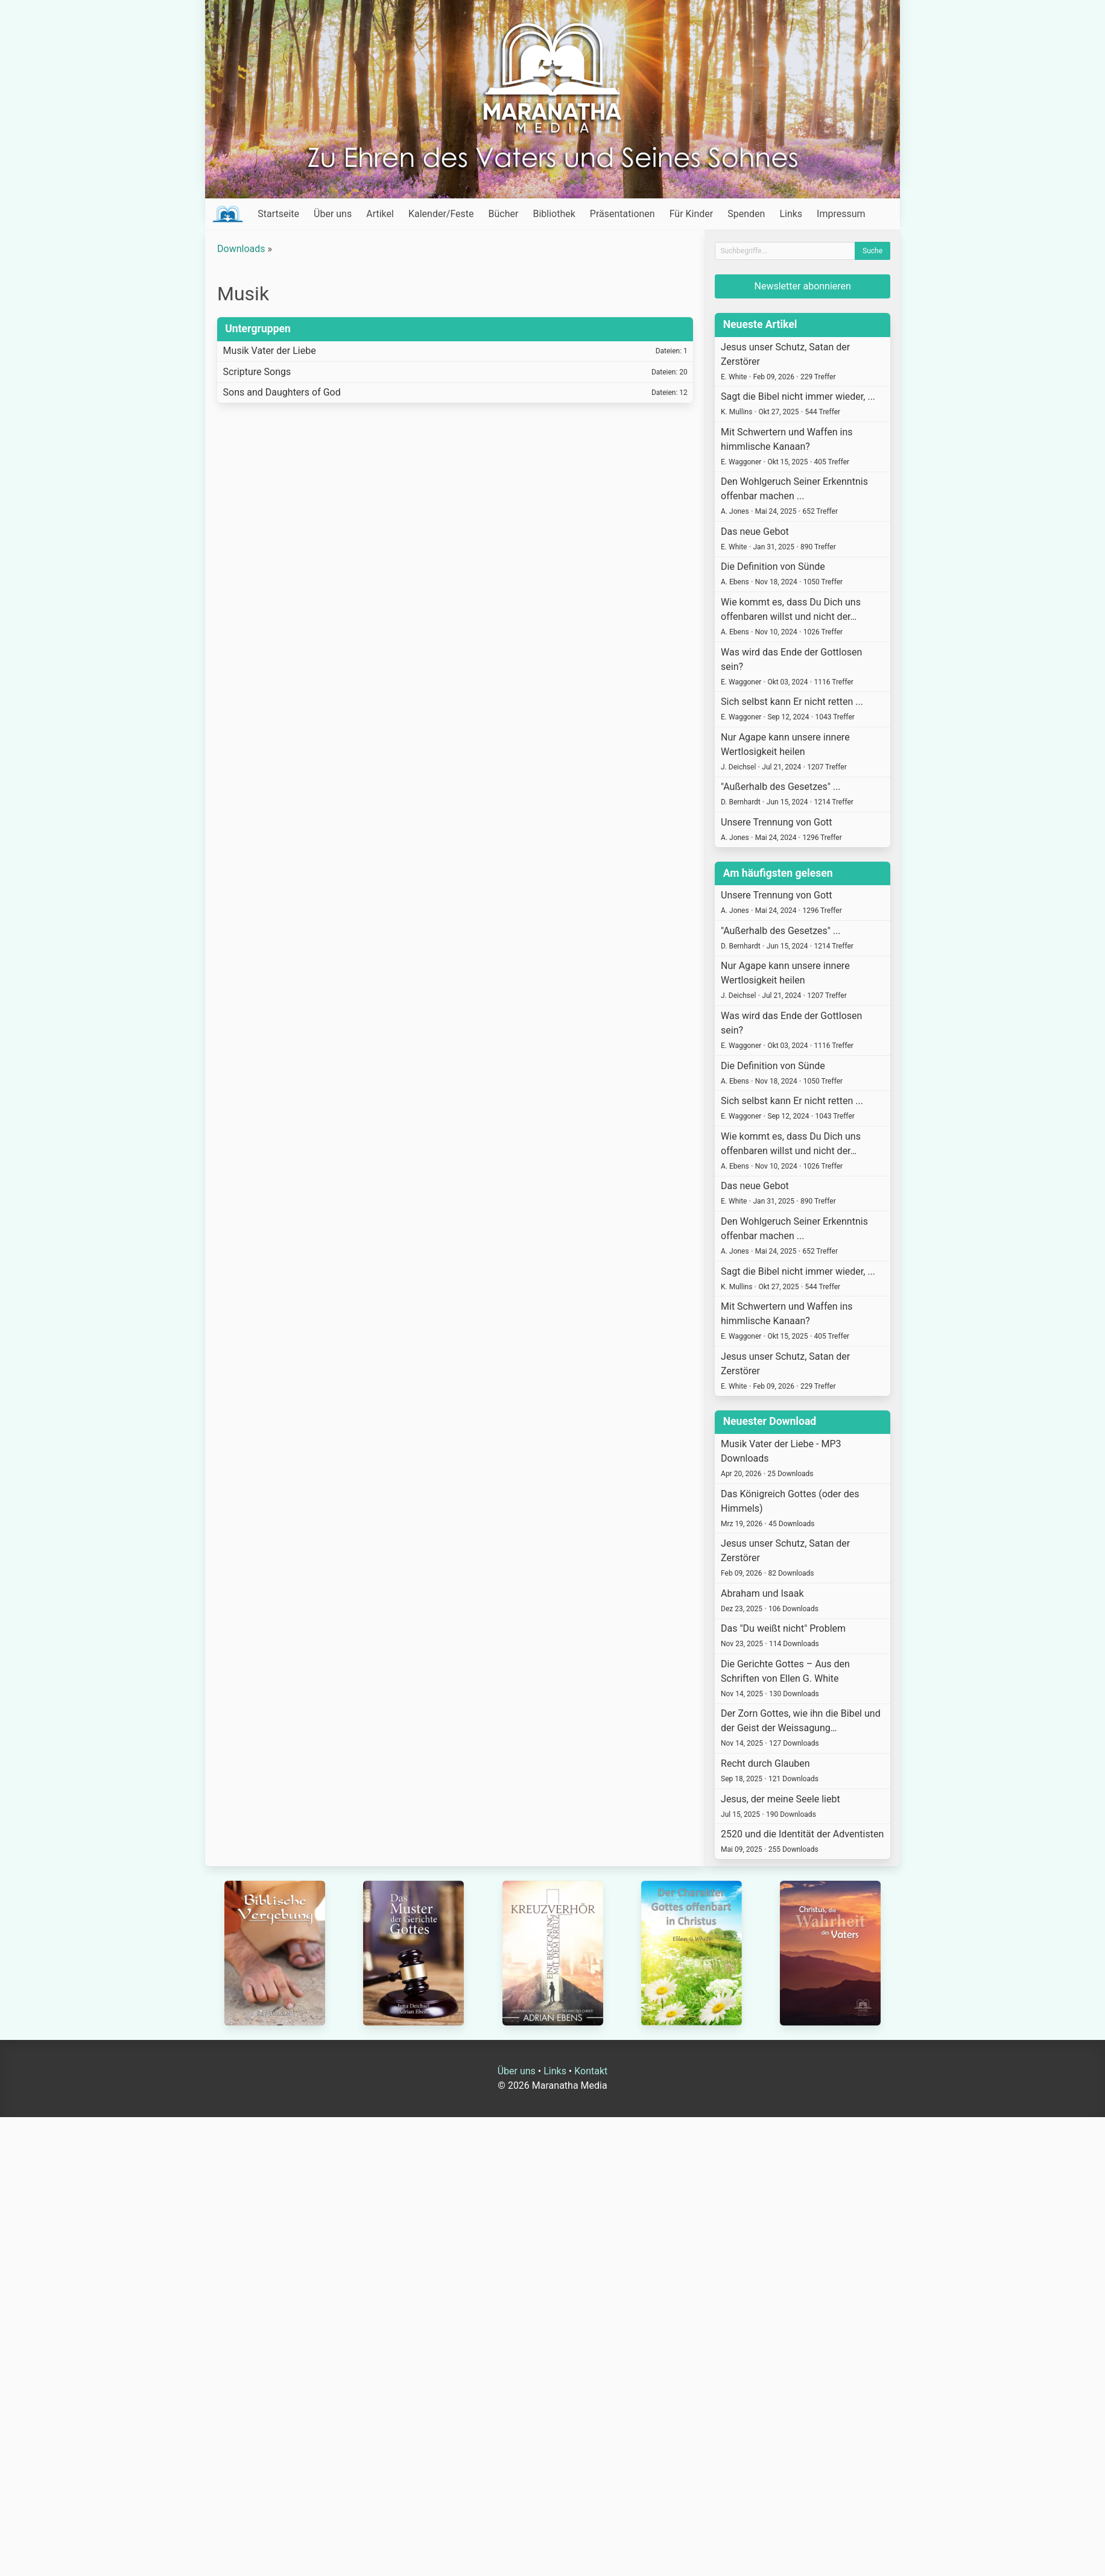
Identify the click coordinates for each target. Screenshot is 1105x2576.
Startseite (278, 213)
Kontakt (590, 2071)
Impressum (841, 213)
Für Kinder (692, 213)
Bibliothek (554, 213)
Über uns (333, 213)
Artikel (380, 213)
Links (790, 213)
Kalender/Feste (441, 213)
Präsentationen (622, 213)
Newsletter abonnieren (803, 286)
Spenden (746, 213)
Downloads (241, 248)
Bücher (504, 213)
